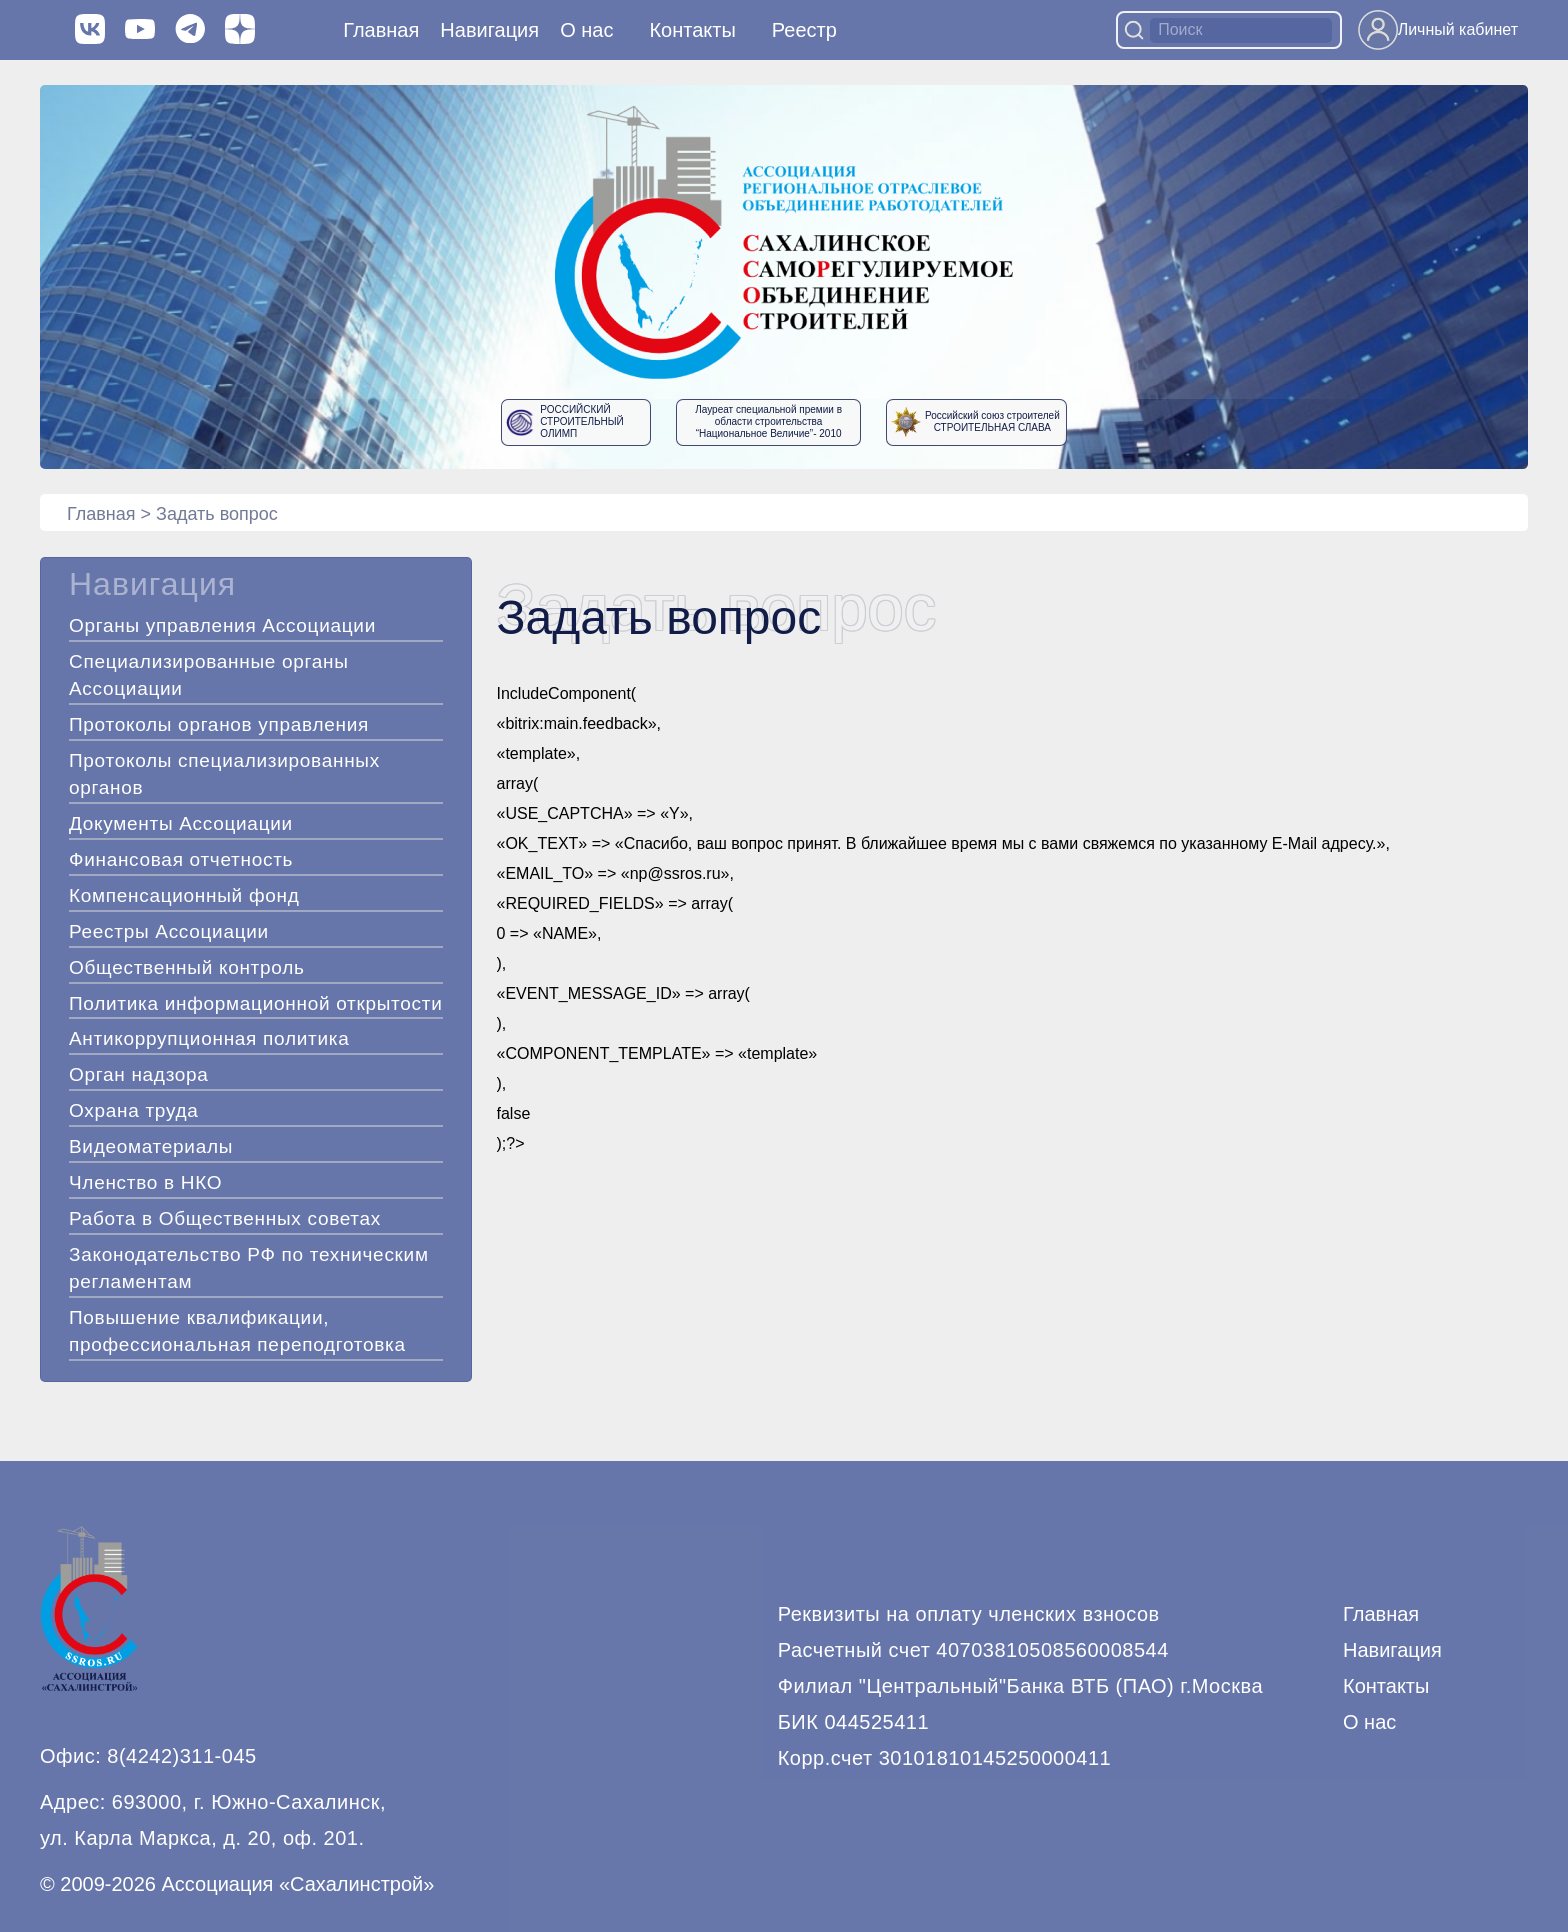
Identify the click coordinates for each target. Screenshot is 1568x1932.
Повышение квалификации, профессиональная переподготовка (237, 1331)
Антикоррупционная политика (209, 1038)
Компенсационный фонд (184, 895)
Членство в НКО (145, 1182)
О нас (586, 30)
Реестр (804, 30)
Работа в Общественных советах (225, 1218)
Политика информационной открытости (255, 1003)
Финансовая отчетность (181, 859)
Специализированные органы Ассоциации (209, 675)
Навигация (1392, 1650)
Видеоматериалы (151, 1146)
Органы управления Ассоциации (222, 625)
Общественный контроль (187, 967)
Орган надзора (139, 1074)
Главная (381, 30)
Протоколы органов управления (219, 724)
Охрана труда (134, 1110)
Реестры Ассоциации (169, 931)
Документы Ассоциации (181, 823)
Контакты (692, 30)
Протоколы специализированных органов (224, 774)
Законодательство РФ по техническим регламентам (249, 1268)
